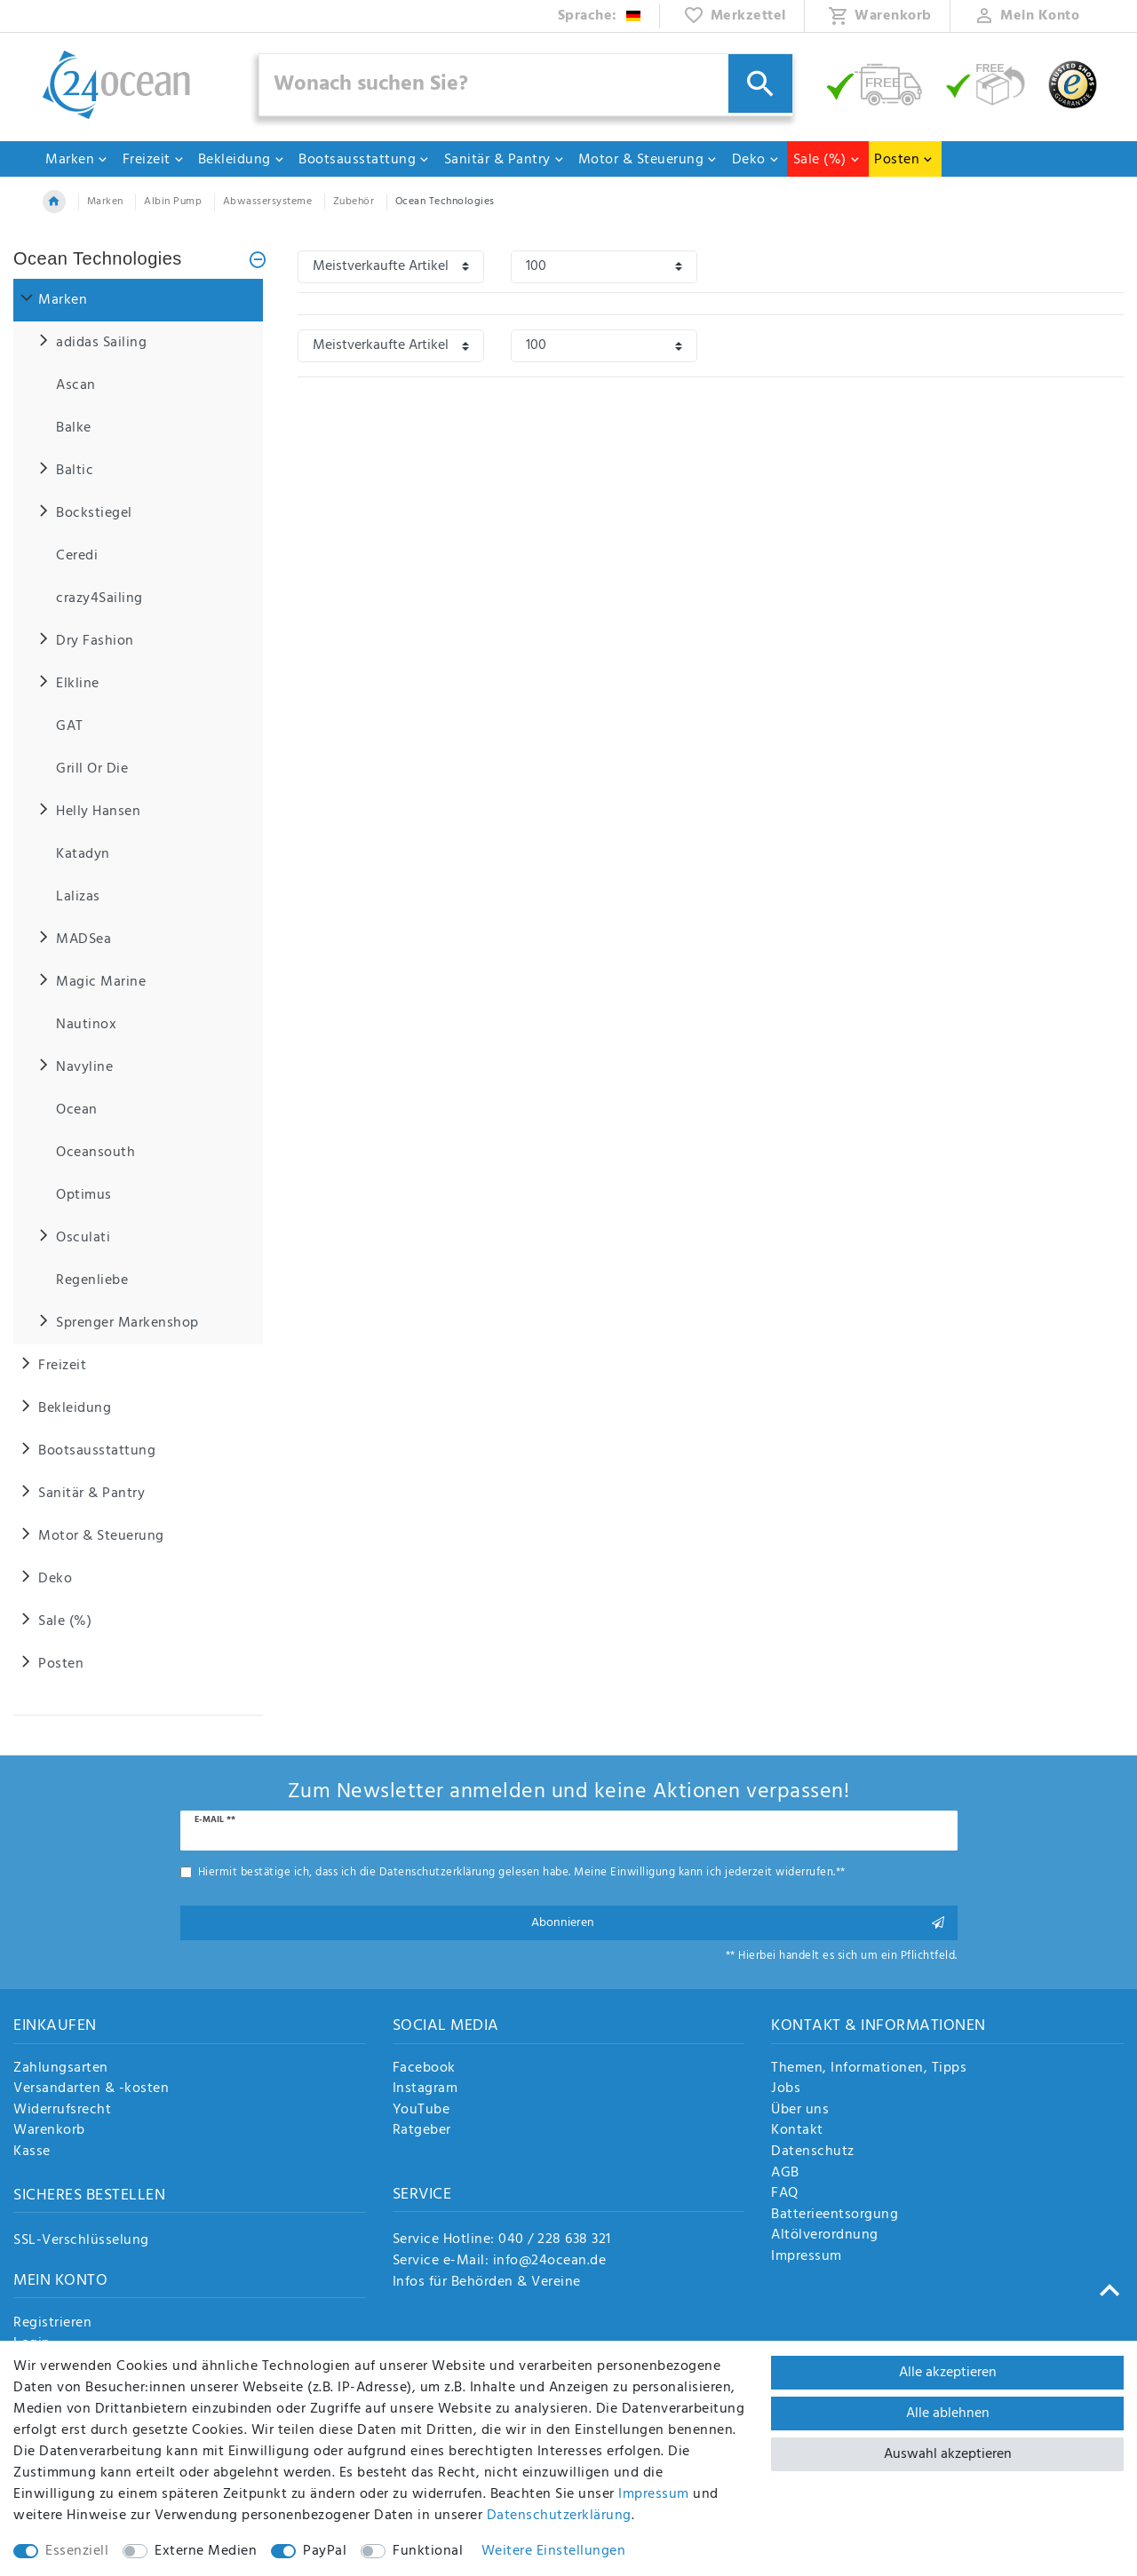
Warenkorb (49, 2131)
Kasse (32, 2152)
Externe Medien (206, 2551)
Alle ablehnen (948, 2413)
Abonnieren (738, 1923)
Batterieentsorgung (834, 2215)
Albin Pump (173, 201)
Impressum (806, 2257)
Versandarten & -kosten (91, 2089)
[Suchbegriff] (525, 84)
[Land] (600, 16)
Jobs (785, 2089)
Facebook (424, 2069)
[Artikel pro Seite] (604, 266)
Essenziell (76, 2551)
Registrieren (52, 2324)
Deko (756, 159)
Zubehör (354, 201)
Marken (76, 159)
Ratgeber (422, 2131)
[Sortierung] (391, 266)
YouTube (421, 2111)
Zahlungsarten (60, 2069)
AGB (785, 2174)
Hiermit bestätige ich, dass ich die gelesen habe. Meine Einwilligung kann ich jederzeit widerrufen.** (522, 1872)
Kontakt (797, 2131)
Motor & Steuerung (648, 159)
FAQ (785, 2194)
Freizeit (154, 159)
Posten (904, 159)
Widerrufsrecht (62, 2111)
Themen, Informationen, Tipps (868, 2069)
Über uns (800, 2111)
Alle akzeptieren (948, 2372)
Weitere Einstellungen (553, 2551)
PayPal (324, 2551)
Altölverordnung (825, 2236)
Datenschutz (813, 2152)
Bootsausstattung (364, 159)
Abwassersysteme (268, 201)
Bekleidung (241, 159)
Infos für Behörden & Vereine (487, 2282)
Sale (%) (827, 159)
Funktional (428, 2551)
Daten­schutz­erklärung (559, 2515)
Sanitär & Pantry (504, 159)
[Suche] (760, 83)
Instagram (425, 2089)
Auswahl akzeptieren (948, 2454)
